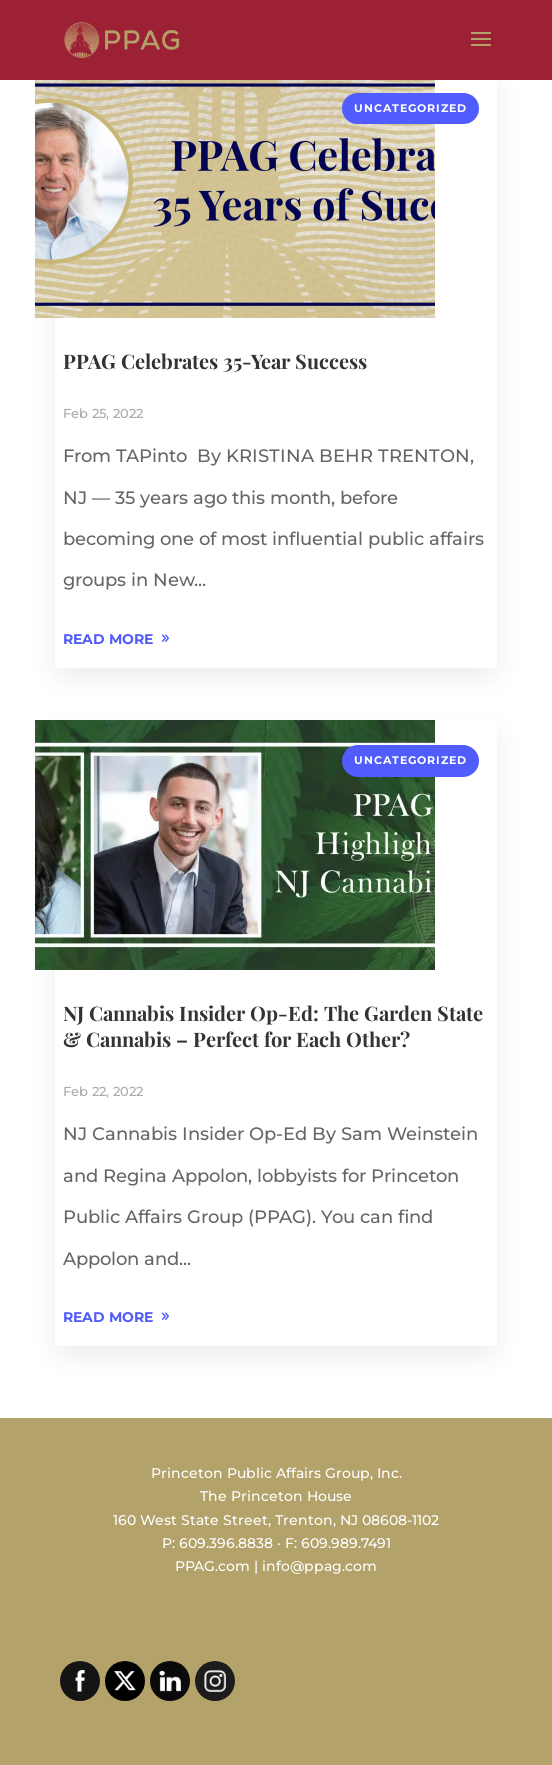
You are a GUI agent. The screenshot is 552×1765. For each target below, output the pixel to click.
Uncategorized (410, 108)
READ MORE (108, 639)
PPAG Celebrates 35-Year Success (215, 360)
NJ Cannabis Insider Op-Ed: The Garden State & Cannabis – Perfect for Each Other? (273, 1025)
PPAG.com (212, 1566)
